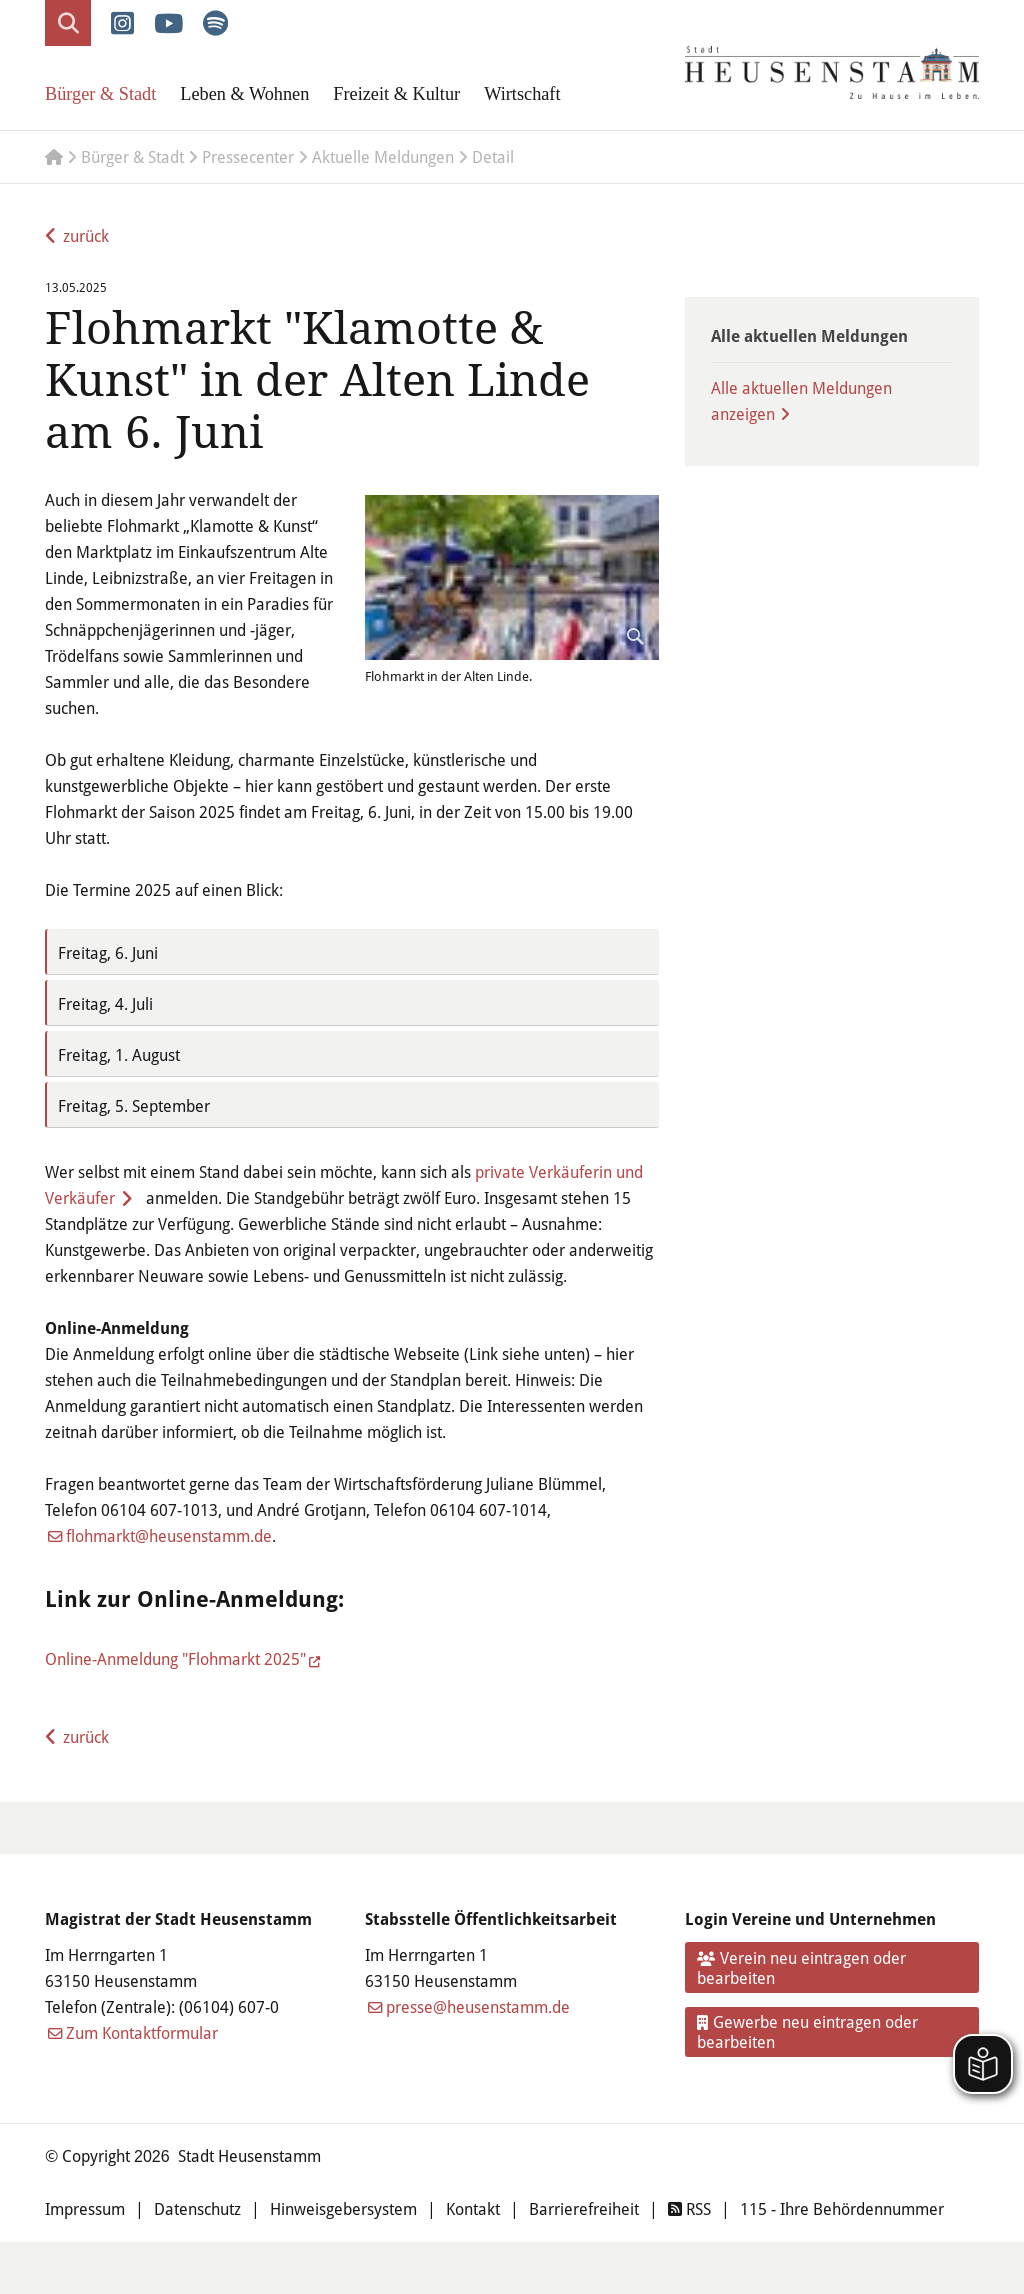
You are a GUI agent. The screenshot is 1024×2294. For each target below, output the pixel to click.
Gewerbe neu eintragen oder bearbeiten (808, 2032)
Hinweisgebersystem (343, 2209)
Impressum (85, 2209)
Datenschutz (197, 2209)
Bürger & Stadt (100, 94)
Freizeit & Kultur (396, 94)
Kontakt (473, 2209)
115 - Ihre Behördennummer (842, 2209)
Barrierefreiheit (584, 2209)
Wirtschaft (522, 94)
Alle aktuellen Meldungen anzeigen (801, 401)
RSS (689, 2209)
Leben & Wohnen (244, 94)
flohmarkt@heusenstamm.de (169, 1536)
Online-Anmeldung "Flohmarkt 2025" (175, 1659)
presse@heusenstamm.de (478, 2007)
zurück (86, 236)
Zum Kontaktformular (142, 2033)
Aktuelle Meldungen (383, 157)
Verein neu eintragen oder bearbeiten (802, 1968)
